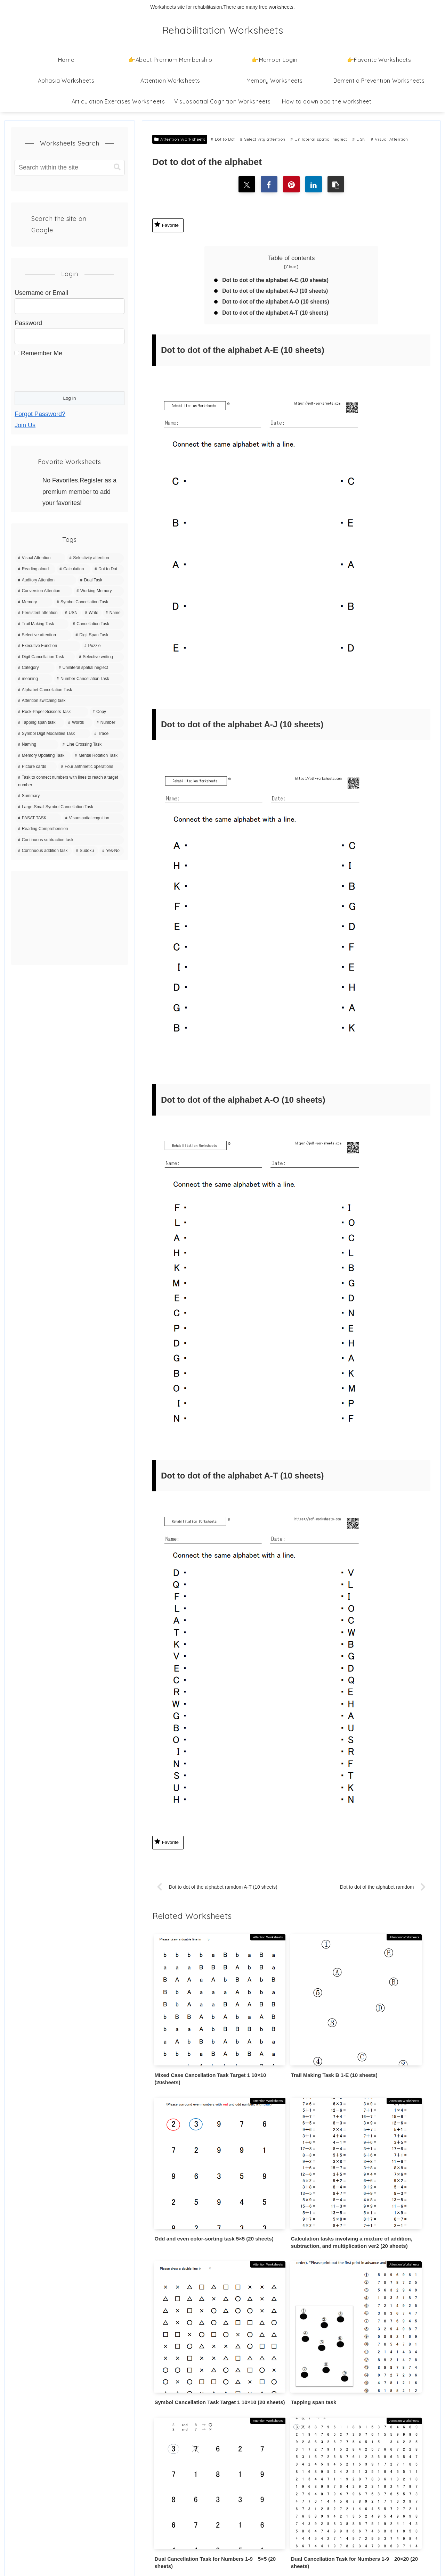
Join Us (25, 425)
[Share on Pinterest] (291, 184)
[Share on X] (245, 184)
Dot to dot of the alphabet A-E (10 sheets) (277, 281)
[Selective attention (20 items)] (43, 635)
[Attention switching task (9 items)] (69, 701)
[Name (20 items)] (113, 613)
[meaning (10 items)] (33, 679)
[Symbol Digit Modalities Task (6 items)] (52, 734)
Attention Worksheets (179, 139)
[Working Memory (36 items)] (99, 591)
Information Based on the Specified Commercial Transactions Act (59, 2518)
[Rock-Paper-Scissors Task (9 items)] (51, 712)
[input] (69, 167)
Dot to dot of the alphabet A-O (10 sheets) (277, 303)
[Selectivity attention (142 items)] (95, 558)
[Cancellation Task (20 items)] (97, 624)
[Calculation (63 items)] (73, 569)
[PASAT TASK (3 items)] (38, 818)
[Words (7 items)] (78, 723)
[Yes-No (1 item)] (111, 851)
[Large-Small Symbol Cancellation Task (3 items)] (69, 807)
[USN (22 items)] (71, 613)
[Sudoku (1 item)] (85, 851)
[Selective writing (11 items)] (100, 657)
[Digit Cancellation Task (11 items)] (45, 657)
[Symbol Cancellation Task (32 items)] (89, 602)
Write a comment (291, 2358)
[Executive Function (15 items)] (47, 646)
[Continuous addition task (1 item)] (43, 851)
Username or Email (41, 292)
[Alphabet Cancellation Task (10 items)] (69, 690)
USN (359, 139)
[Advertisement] (69, 918)
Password (28, 323)
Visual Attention (389, 139)
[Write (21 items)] (92, 613)
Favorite (166, 225)
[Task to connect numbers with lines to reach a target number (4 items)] (69, 781)
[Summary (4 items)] (69, 796)
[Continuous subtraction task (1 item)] (69, 840)
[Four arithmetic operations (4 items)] (91, 767)
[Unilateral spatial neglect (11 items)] (90, 668)
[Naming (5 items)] (36, 744)
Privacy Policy (30, 2458)
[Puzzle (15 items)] (103, 646)
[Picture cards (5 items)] (36, 767)
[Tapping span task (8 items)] (39, 723)
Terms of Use (29, 2476)
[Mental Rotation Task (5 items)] (98, 756)
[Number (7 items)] (109, 723)
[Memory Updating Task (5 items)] (43, 756)
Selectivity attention (262, 139)
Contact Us (26, 2494)
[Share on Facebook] (268, 184)
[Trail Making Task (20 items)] (41, 624)
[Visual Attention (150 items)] (40, 558)
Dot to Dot (223, 139)
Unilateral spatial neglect (319, 139)
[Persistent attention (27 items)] (38, 613)
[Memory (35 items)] (33, 602)
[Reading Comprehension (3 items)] (69, 829)
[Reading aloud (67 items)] (35, 569)
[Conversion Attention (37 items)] (43, 591)
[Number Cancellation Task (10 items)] (89, 679)
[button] (337, 184)
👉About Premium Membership (54, 2421)
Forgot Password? (40, 414)
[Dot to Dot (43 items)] (108, 569)
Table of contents (291, 258)
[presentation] (67, 372)
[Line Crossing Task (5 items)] (92, 744)
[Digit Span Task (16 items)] (98, 635)
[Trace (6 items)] (107, 734)
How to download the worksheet (55, 2439)
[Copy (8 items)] (107, 712)
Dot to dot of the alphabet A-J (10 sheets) (277, 292)
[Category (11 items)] (35, 668)
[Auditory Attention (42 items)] (45, 580)
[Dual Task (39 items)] (101, 580)
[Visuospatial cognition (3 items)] (93, 818)
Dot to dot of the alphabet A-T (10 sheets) (277, 315)
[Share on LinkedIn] (314, 184)
